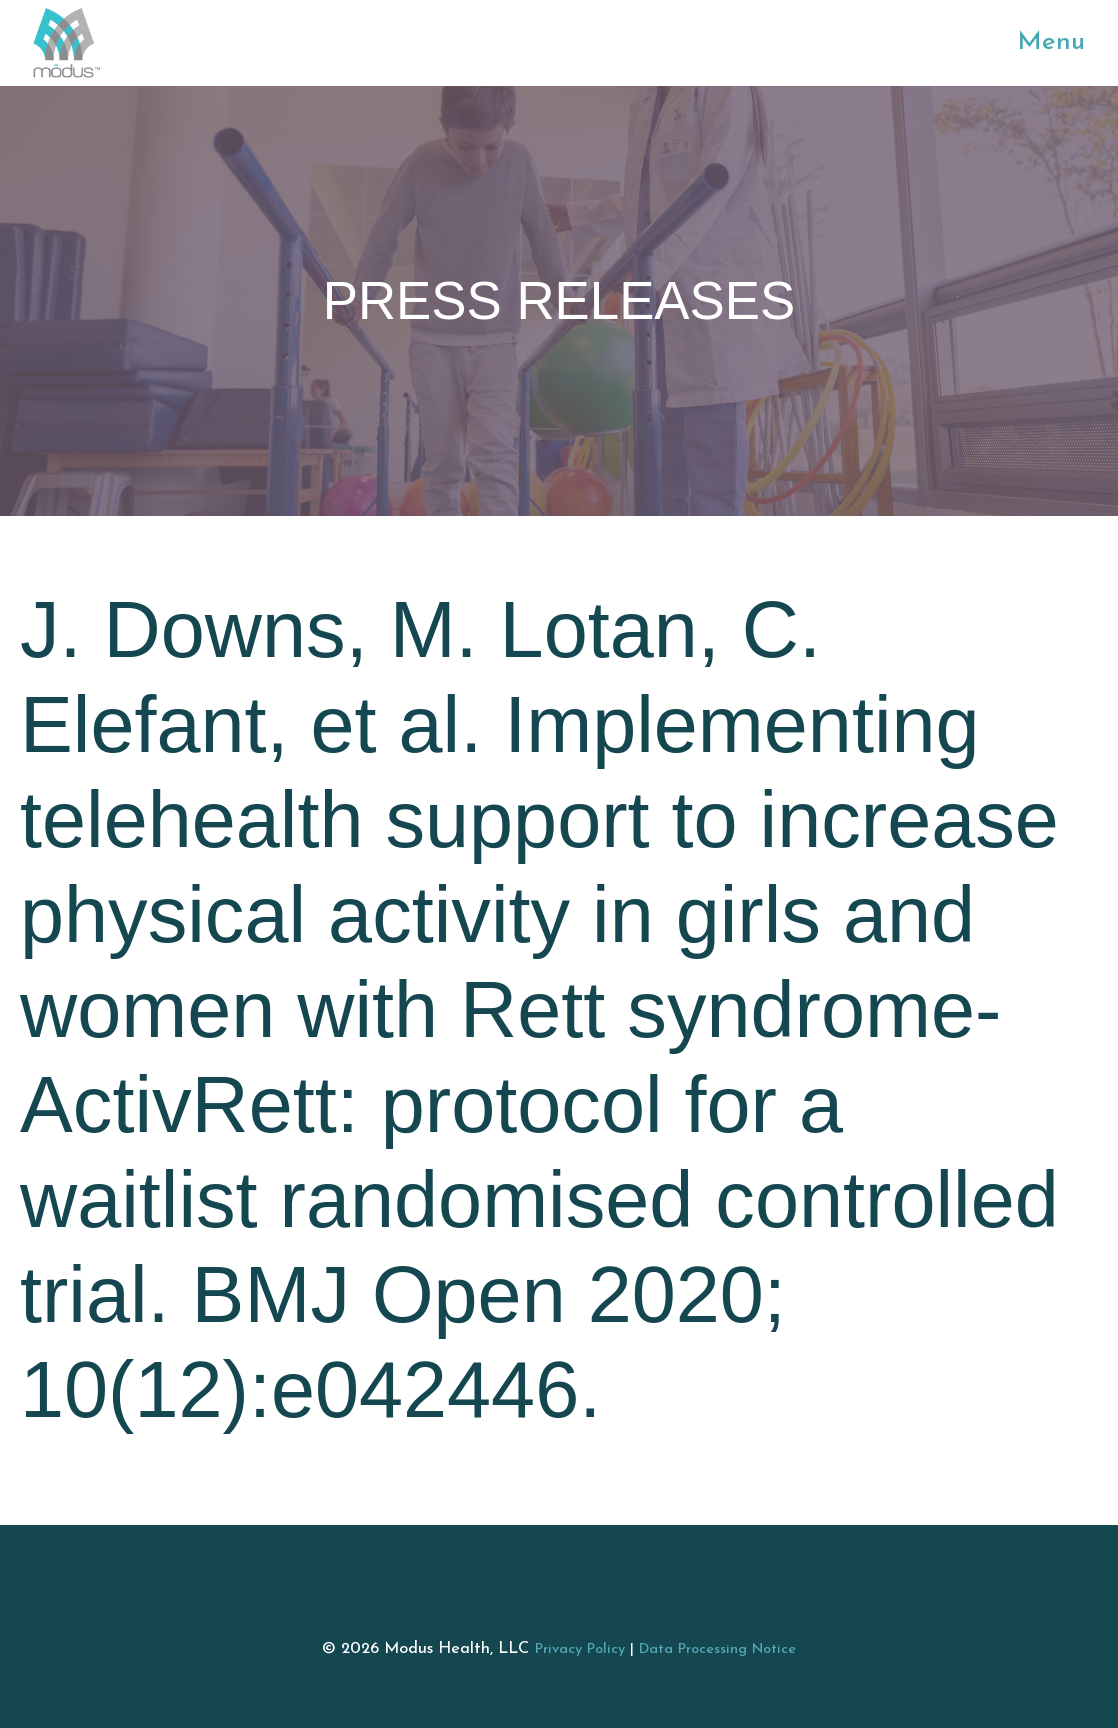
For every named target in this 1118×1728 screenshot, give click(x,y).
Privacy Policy (580, 1649)
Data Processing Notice (717, 1649)
